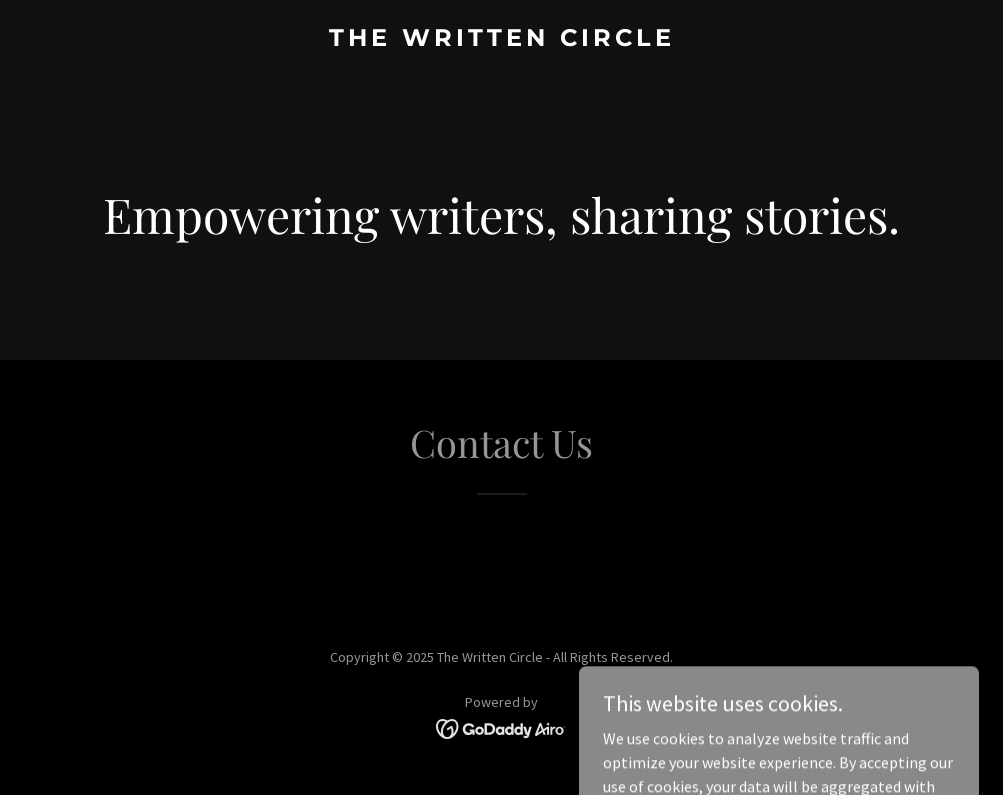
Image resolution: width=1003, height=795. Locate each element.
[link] (502, 40)
